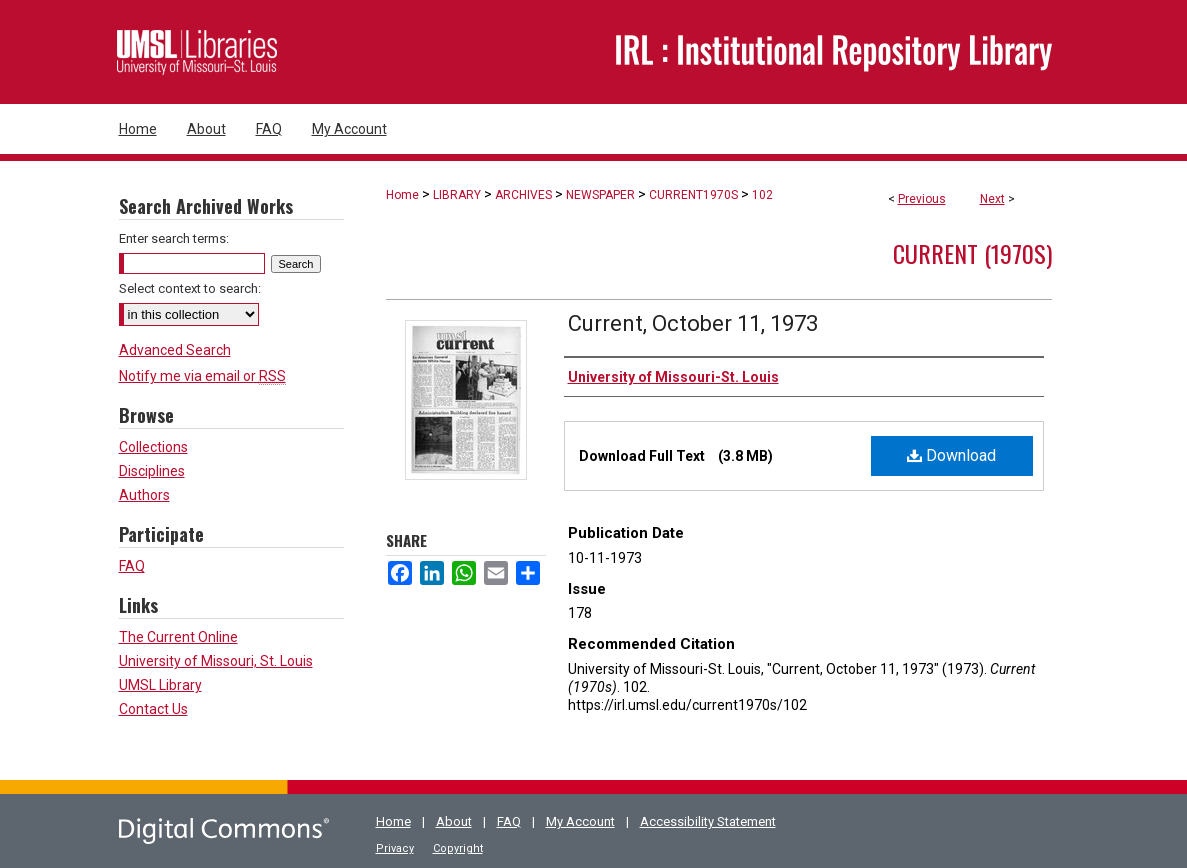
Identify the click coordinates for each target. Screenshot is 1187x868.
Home (402, 195)
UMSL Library (160, 685)
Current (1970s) (972, 253)
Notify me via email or (202, 376)
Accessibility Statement (708, 821)
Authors (144, 495)
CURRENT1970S (693, 195)
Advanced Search (175, 350)
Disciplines (152, 471)
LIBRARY (457, 195)
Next (992, 199)
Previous (922, 199)
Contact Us (153, 709)
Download (951, 455)
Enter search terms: (174, 238)
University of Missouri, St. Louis (216, 661)
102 (762, 195)
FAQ (132, 566)
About (454, 821)
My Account (580, 821)
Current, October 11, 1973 (693, 323)
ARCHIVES (523, 195)
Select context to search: (190, 288)
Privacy (395, 848)
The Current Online (178, 637)
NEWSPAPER (600, 195)
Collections (153, 447)
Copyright (458, 848)
